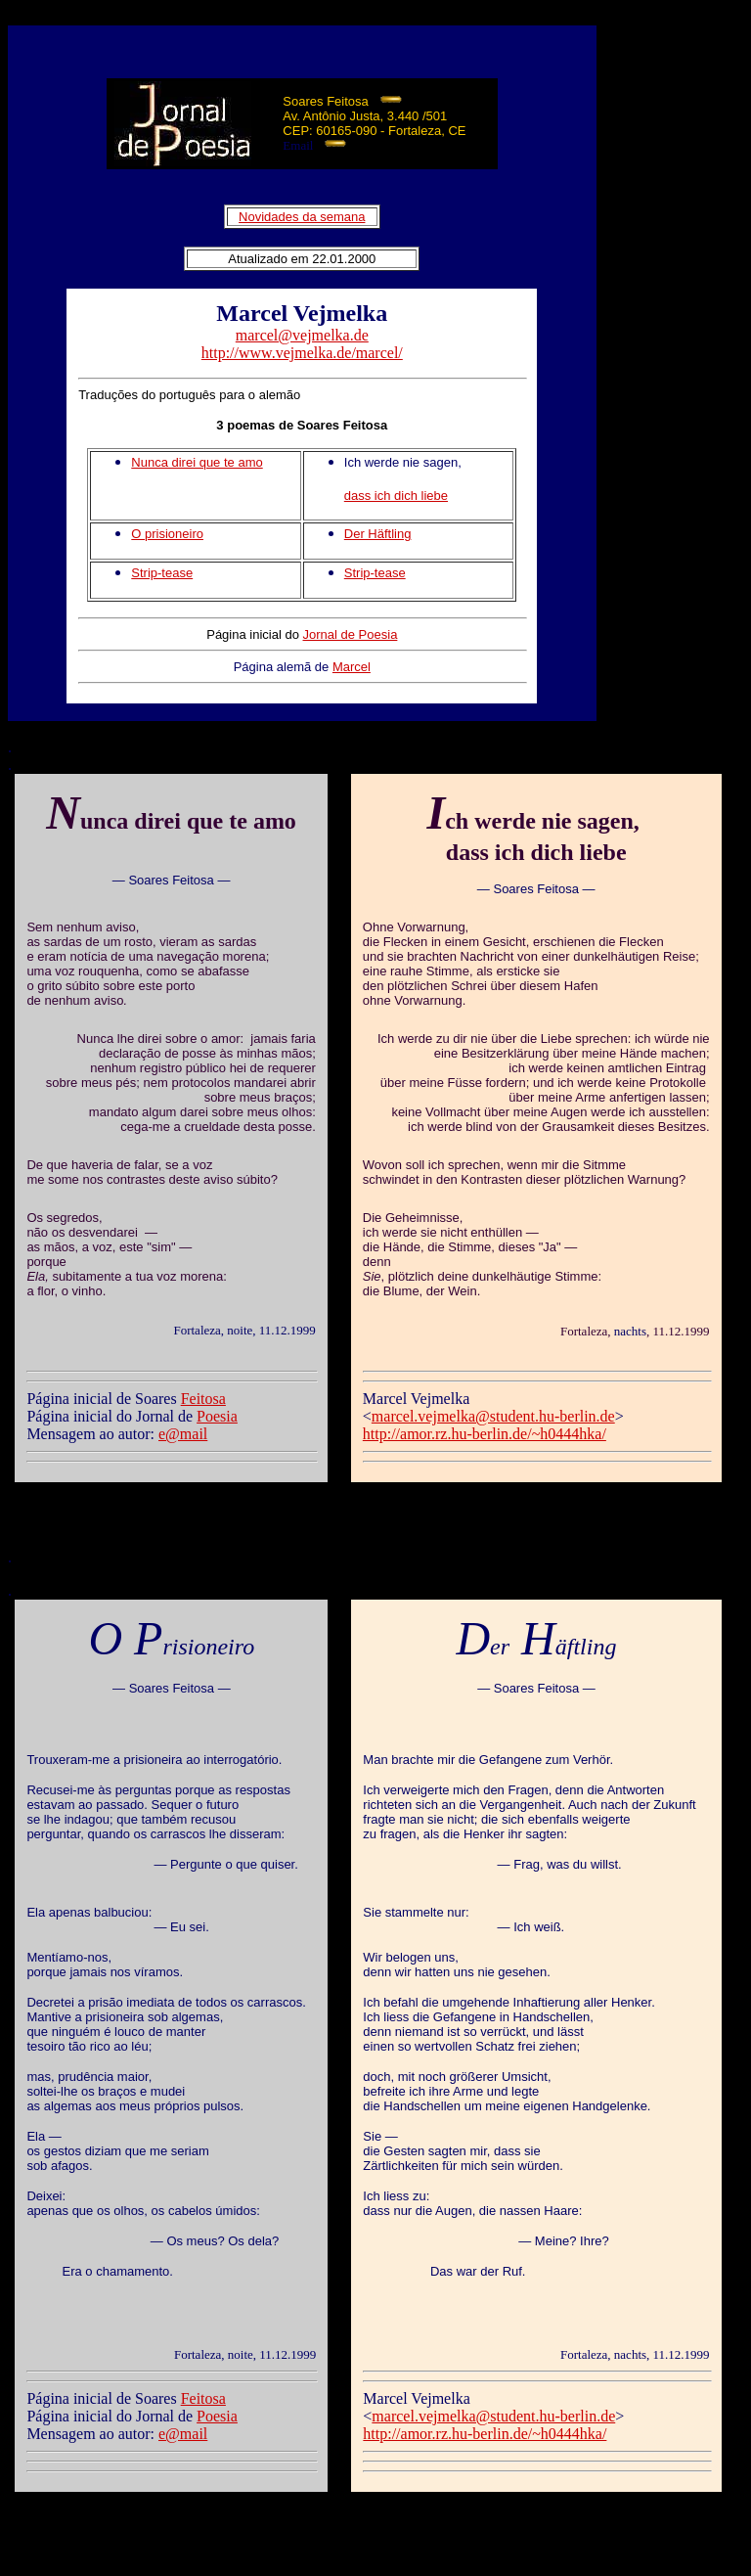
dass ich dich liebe (396, 495)
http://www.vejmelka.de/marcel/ (302, 352)
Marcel (351, 666)
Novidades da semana (302, 216)
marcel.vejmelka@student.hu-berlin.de (493, 1416)
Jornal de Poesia (350, 634)
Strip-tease (162, 572)
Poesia (217, 1416)
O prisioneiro (167, 533)
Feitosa (203, 1398)
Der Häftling (378, 533)
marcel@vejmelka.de (302, 335)
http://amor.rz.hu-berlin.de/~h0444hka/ (484, 1433)
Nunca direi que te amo (196, 462)
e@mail (182, 1433)
